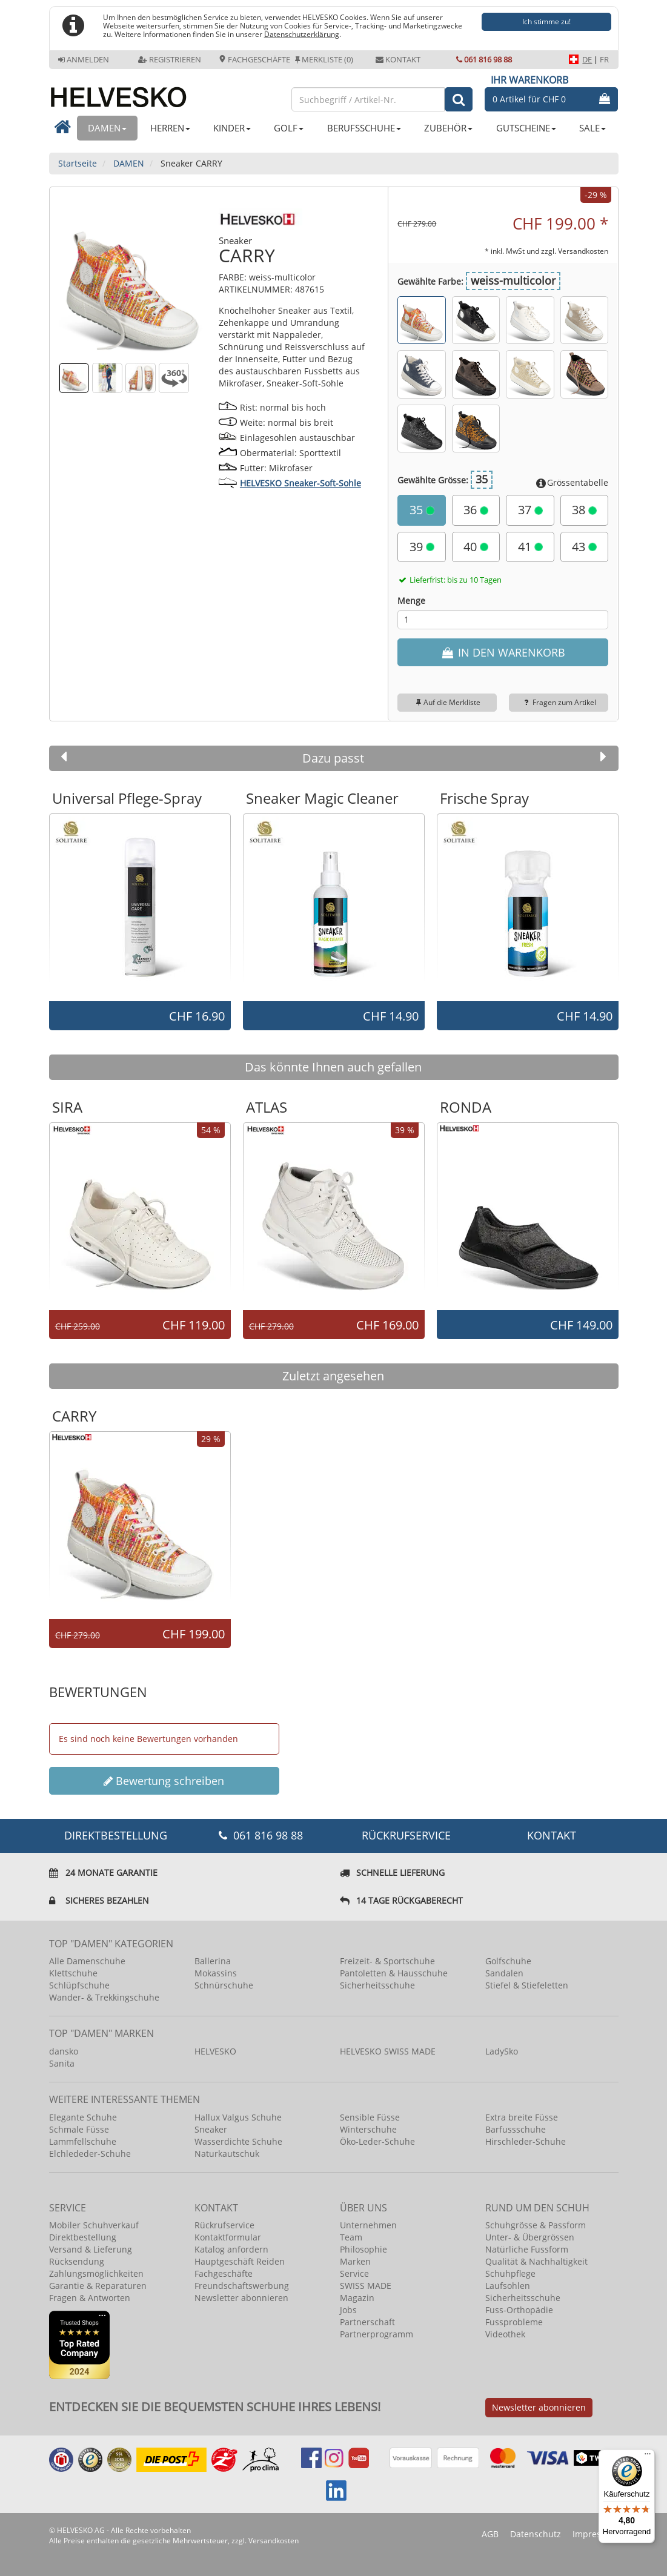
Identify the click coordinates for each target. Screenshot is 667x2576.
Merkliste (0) (324, 59)
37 (530, 510)
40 (475, 546)
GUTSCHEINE (526, 128)
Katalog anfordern (231, 2249)
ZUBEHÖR (448, 128)
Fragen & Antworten (89, 2297)
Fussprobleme (514, 2322)
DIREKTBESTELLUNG (115, 1835)
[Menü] (647, 2456)
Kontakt (398, 59)
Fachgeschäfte (254, 59)
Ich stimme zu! (546, 21)
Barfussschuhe (515, 2129)
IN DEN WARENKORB (503, 652)
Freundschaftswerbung (241, 2285)
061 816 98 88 (484, 59)
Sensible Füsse (370, 2117)
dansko (63, 2051)
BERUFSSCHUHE (364, 128)
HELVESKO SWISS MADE (388, 2051)
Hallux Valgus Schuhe (238, 2117)
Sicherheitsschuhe (377, 1985)
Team (351, 2237)
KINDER (232, 128)
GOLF (289, 128)
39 (422, 546)
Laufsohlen (507, 2285)
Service (354, 2273)
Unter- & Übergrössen (529, 2237)
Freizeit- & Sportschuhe (387, 1961)
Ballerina (212, 1961)
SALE (592, 128)
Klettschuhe (73, 1973)
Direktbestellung (82, 2237)
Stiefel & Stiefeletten (526, 1985)
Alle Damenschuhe (87, 1961)
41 (530, 546)
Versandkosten (583, 251)
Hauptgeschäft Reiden (239, 2261)
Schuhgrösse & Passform (535, 2225)
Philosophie (363, 2249)
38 (584, 510)
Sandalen (504, 1973)
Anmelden (83, 59)
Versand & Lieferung (90, 2249)
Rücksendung (76, 2261)
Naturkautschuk (226, 2153)
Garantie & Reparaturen (98, 2285)
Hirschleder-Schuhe (525, 2141)
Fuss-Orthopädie (519, 2310)
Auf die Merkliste (447, 702)
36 (475, 510)
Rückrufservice (406, 1835)
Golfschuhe (508, 1961)
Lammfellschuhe (82, 2141)
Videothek (505, 2334)
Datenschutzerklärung (301, 34)
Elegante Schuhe (83, 2117)
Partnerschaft (367, 2322)
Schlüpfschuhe (79, 1985)
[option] (140, 906)
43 (584, 546)
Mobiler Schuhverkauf (94, 2225)
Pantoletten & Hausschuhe (394, 1973)
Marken (355, 2261)
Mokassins (215, 1973)
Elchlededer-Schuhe (90, 2153)
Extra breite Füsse (521, 2117)
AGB (490, 2534)
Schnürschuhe (223, 1985)
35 (422, 510)
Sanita (62, 2063)
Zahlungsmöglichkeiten (96, 2273)
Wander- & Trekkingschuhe (104, 1997)
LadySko (501, 2051)
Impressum (595, 2534)
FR (604, 59)
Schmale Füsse (79, 2129)
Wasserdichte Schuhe (238, 2141)
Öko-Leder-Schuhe (377, 2141)
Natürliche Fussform (526, 2249)
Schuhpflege (510, 2273)
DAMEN (107, 128)
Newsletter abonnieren (241, 2297)
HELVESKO (215, 2051)
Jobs (348, 2310)
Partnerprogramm (376, 2334)
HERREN (170, 128)
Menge (411, 600)
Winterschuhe (368, 2129)
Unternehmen (368, 2225)
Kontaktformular (227, 2237)
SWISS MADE (365, 2285)
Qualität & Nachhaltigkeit (536, 2261)
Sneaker (210, 2129)
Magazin (357, 2297)
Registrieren (169, 59)
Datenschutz (535, 2534)
